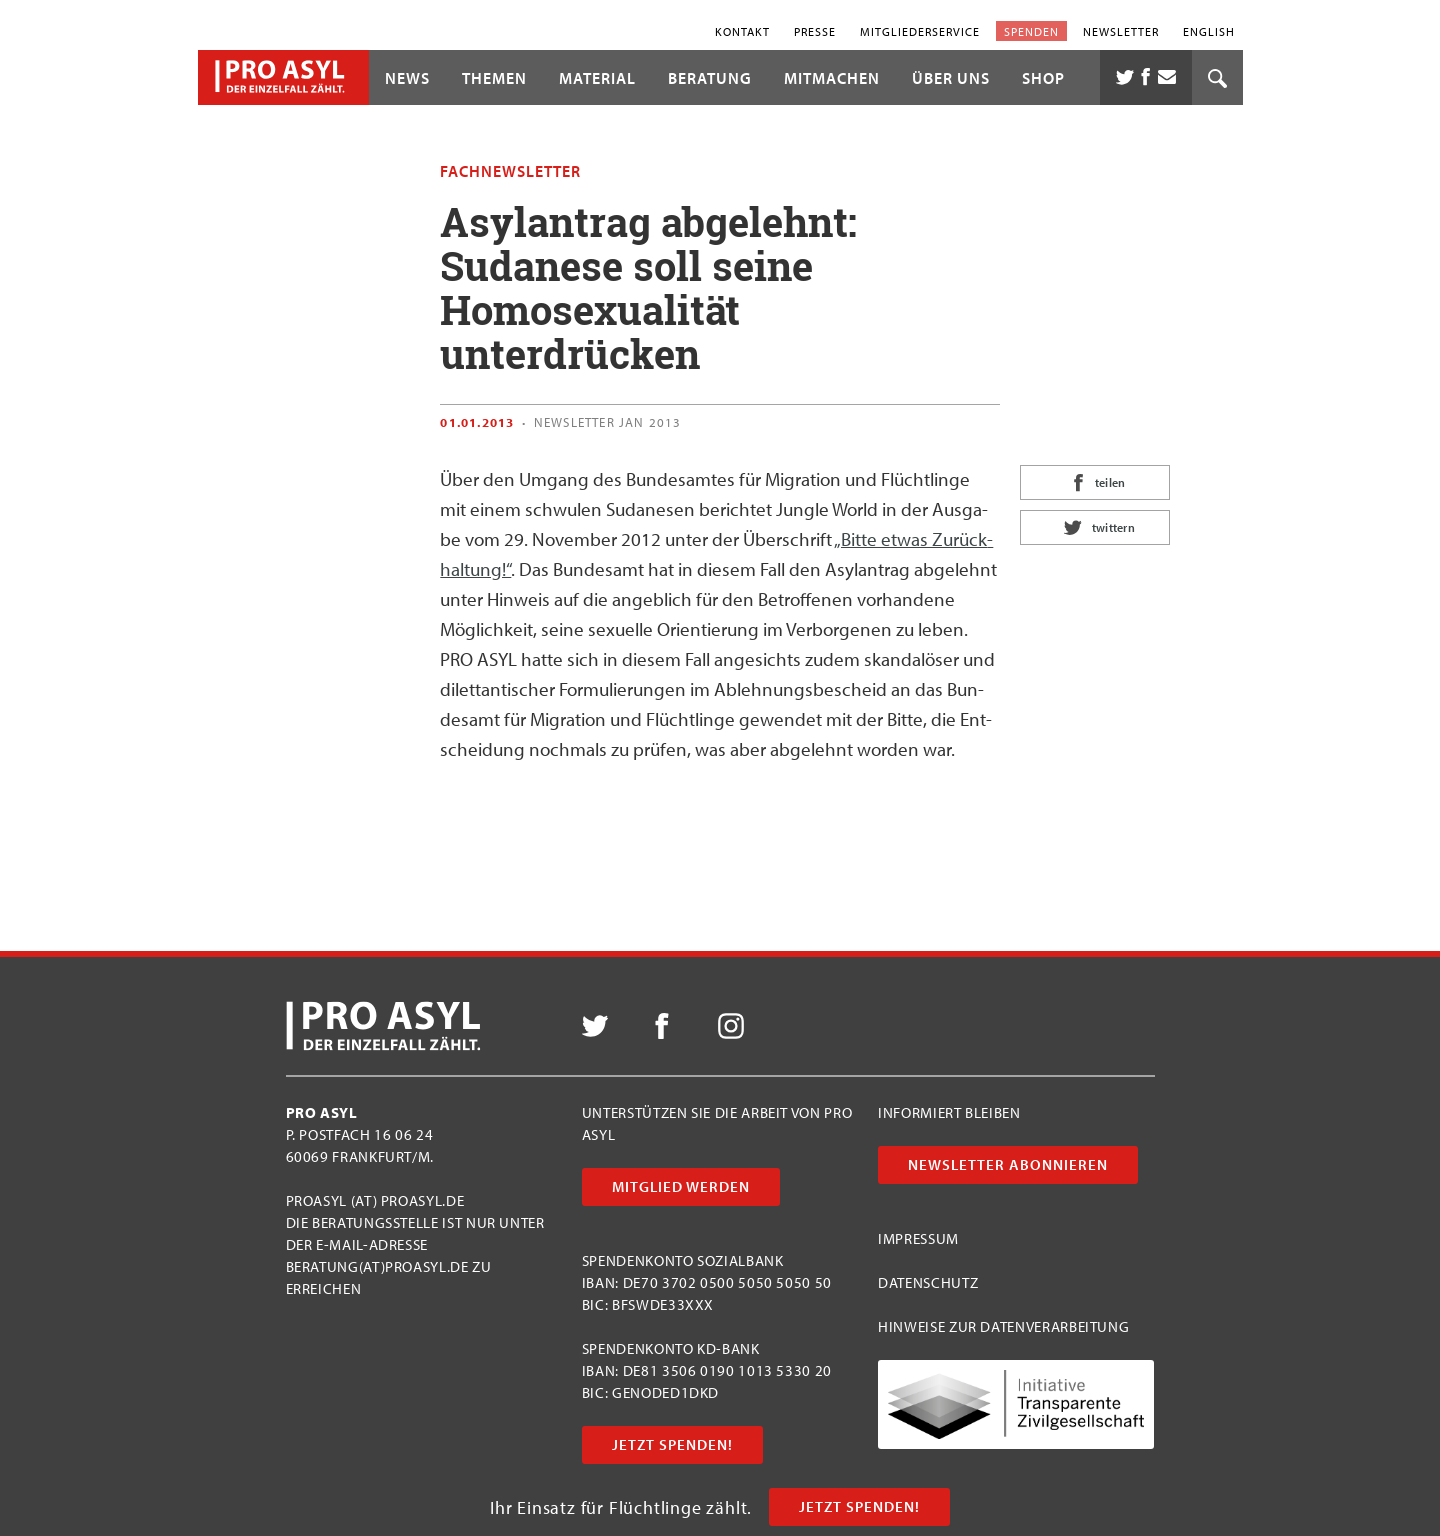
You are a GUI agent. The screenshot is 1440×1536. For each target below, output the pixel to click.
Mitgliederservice (920, 30)
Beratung (710, 78)
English (1209, 30)
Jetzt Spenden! (859, 1506)
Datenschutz (928, 1282)
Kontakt (742, 30)
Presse (815, 30)
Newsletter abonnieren (1008, 1164)
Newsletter (1121, 30)
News (407, 78)
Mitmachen (832, 78)
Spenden (1031, 30)
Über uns (951, 78)
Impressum (918, 1238)
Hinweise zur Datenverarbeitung (1003, 1326)
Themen (494, 78)
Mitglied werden (681, 1186)
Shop (1043, 78)
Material (597, 78)
